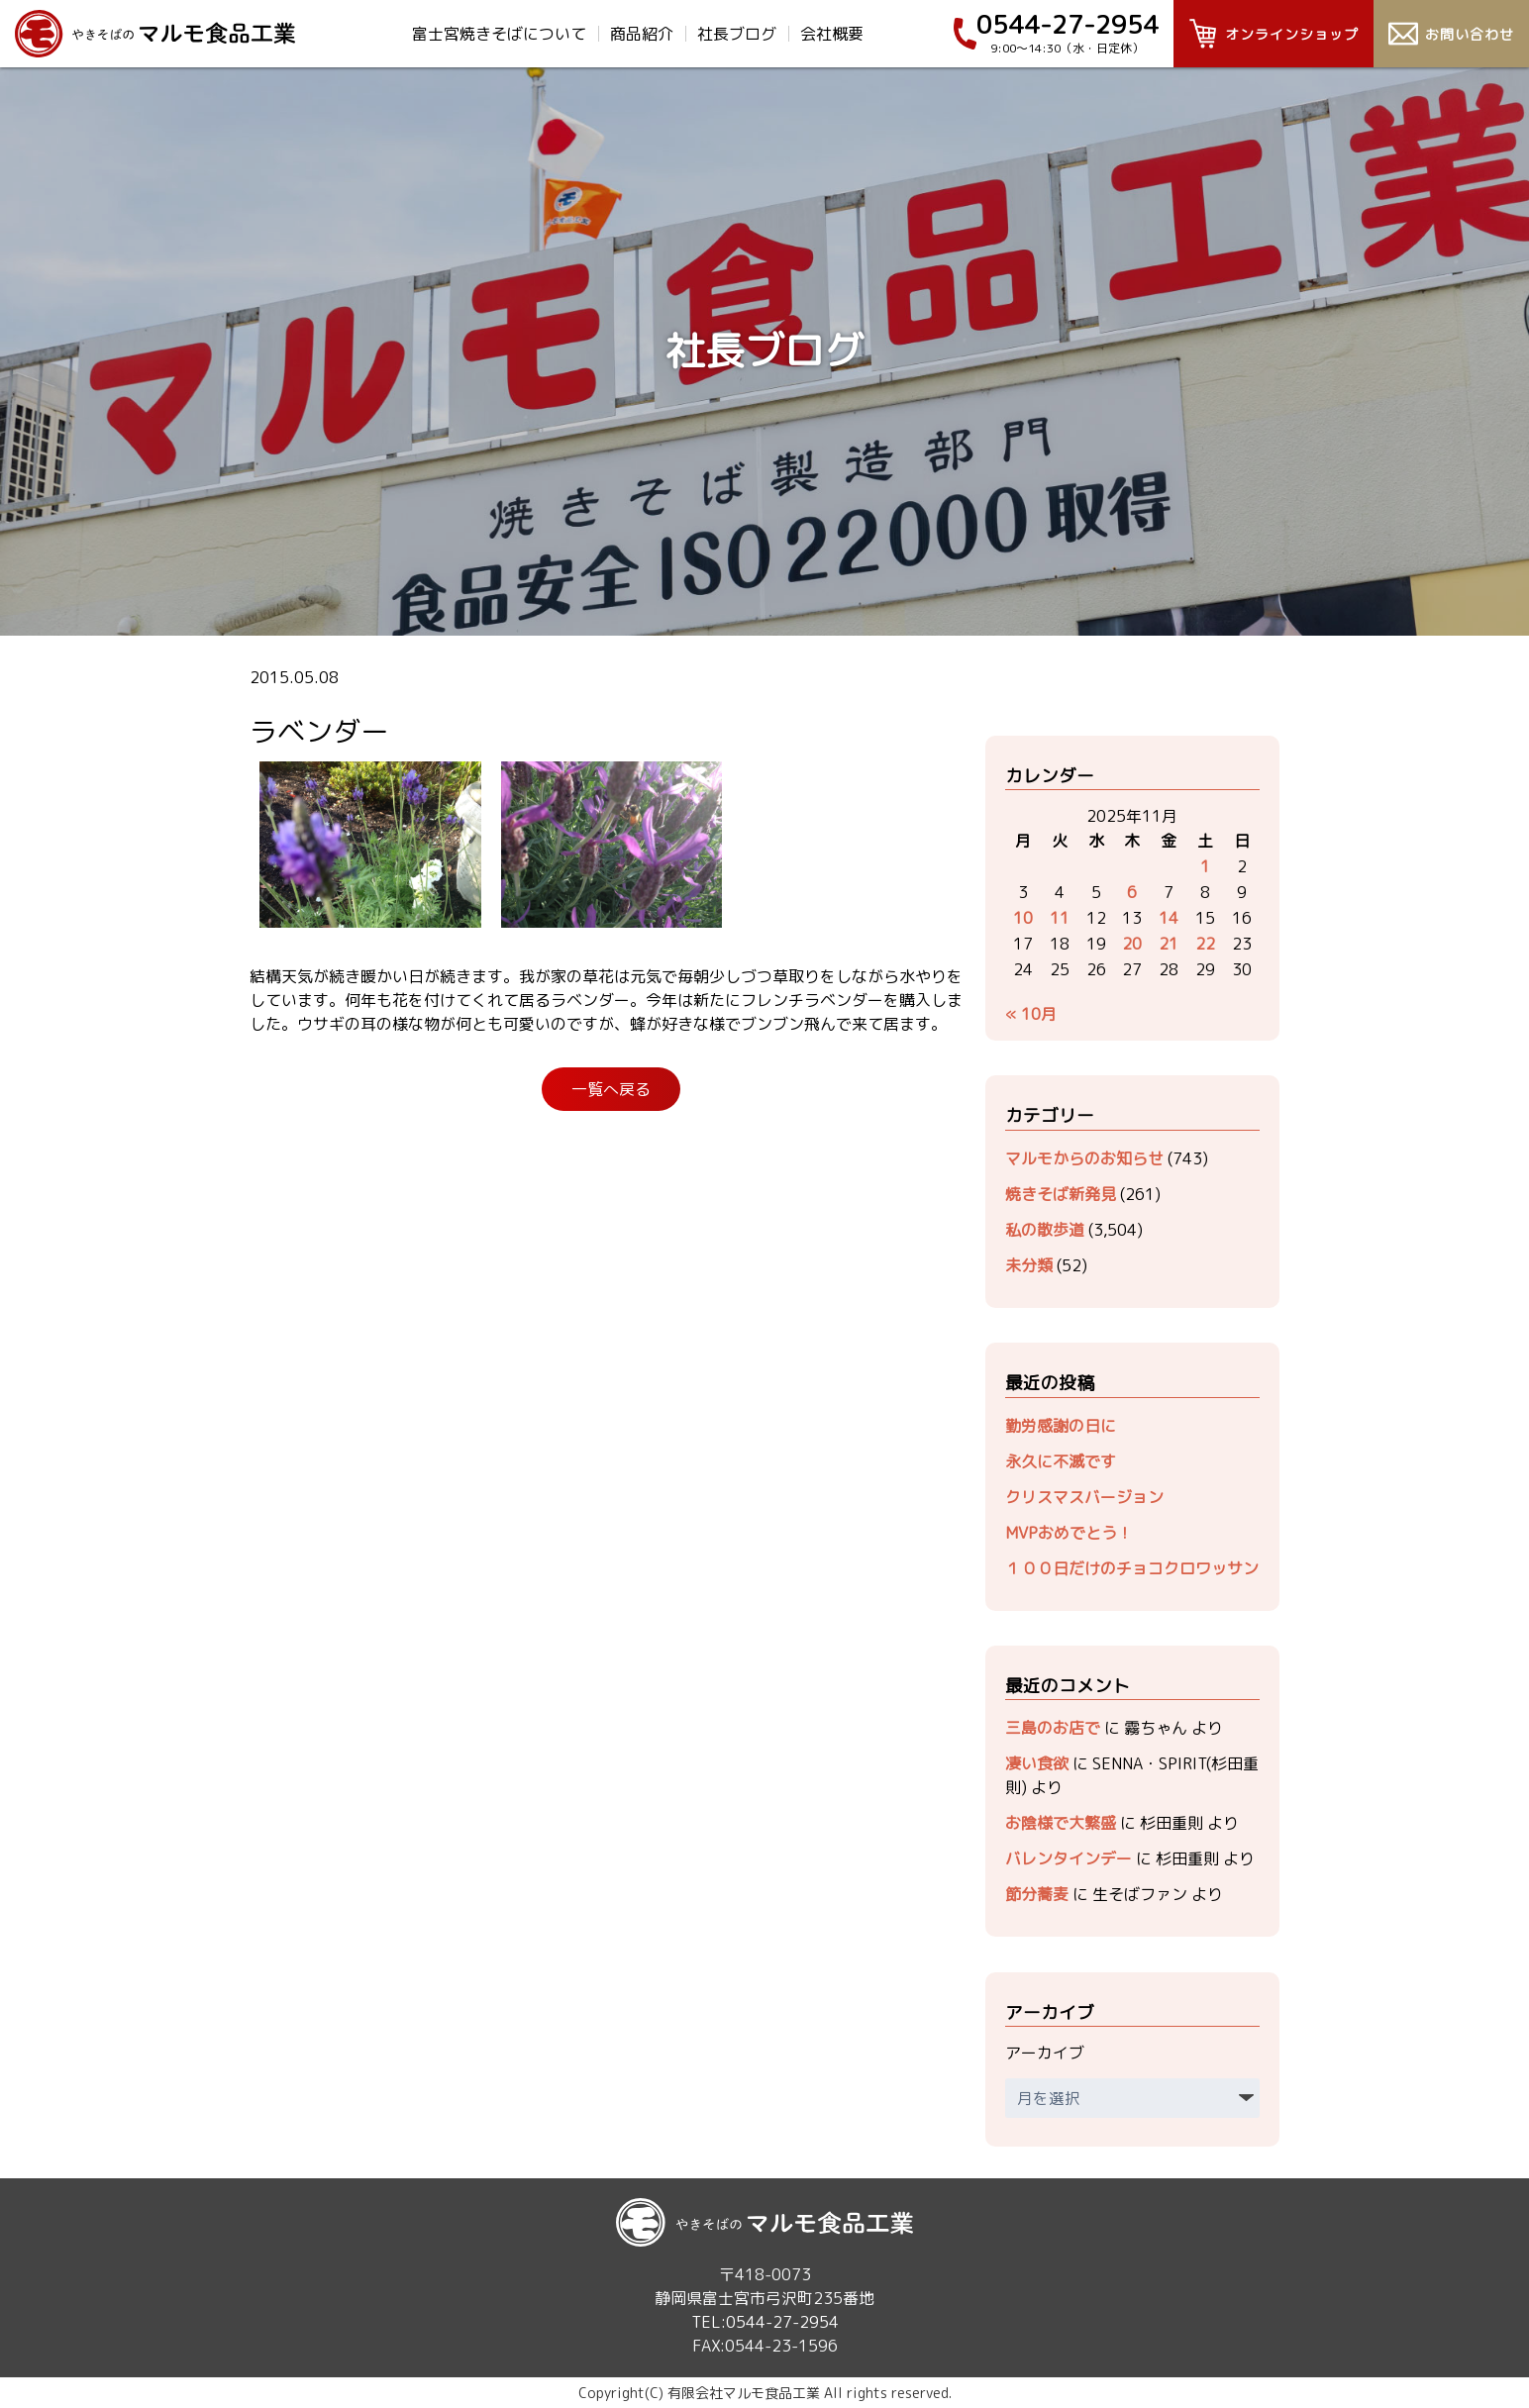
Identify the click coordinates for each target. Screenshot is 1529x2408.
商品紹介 (641, 34)
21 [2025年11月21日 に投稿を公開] (1168, 943)
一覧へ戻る (611, 1089)
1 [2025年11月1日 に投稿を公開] (1205, 866)
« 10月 (1031, 1014)
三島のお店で (1052, 1728)
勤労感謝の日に (1060, 1426)
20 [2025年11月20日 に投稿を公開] (1132, 943)
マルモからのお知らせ (1084, 1158)
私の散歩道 (1044, 1230)
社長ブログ (736, 34)
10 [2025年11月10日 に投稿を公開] (1023, 918)
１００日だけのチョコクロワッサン (1132, 1568)
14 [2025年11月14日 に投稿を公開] (1168, 918)
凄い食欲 (1037, 1763)
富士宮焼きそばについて (499, 34)
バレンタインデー (1068, 1858)
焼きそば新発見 (1060, 1194)
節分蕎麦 (1037, 1894)
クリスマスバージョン (1084, 1497)
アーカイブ (1044, 2052)
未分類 (1029, 1265)
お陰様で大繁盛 (1060, 1823)
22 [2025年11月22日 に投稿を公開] (1205, 943)
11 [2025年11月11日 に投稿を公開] (1060, 918)
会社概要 (832, 34)
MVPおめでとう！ (1069, 1533)
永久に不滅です (1060, 1461)
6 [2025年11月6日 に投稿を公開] (1132, 892)
